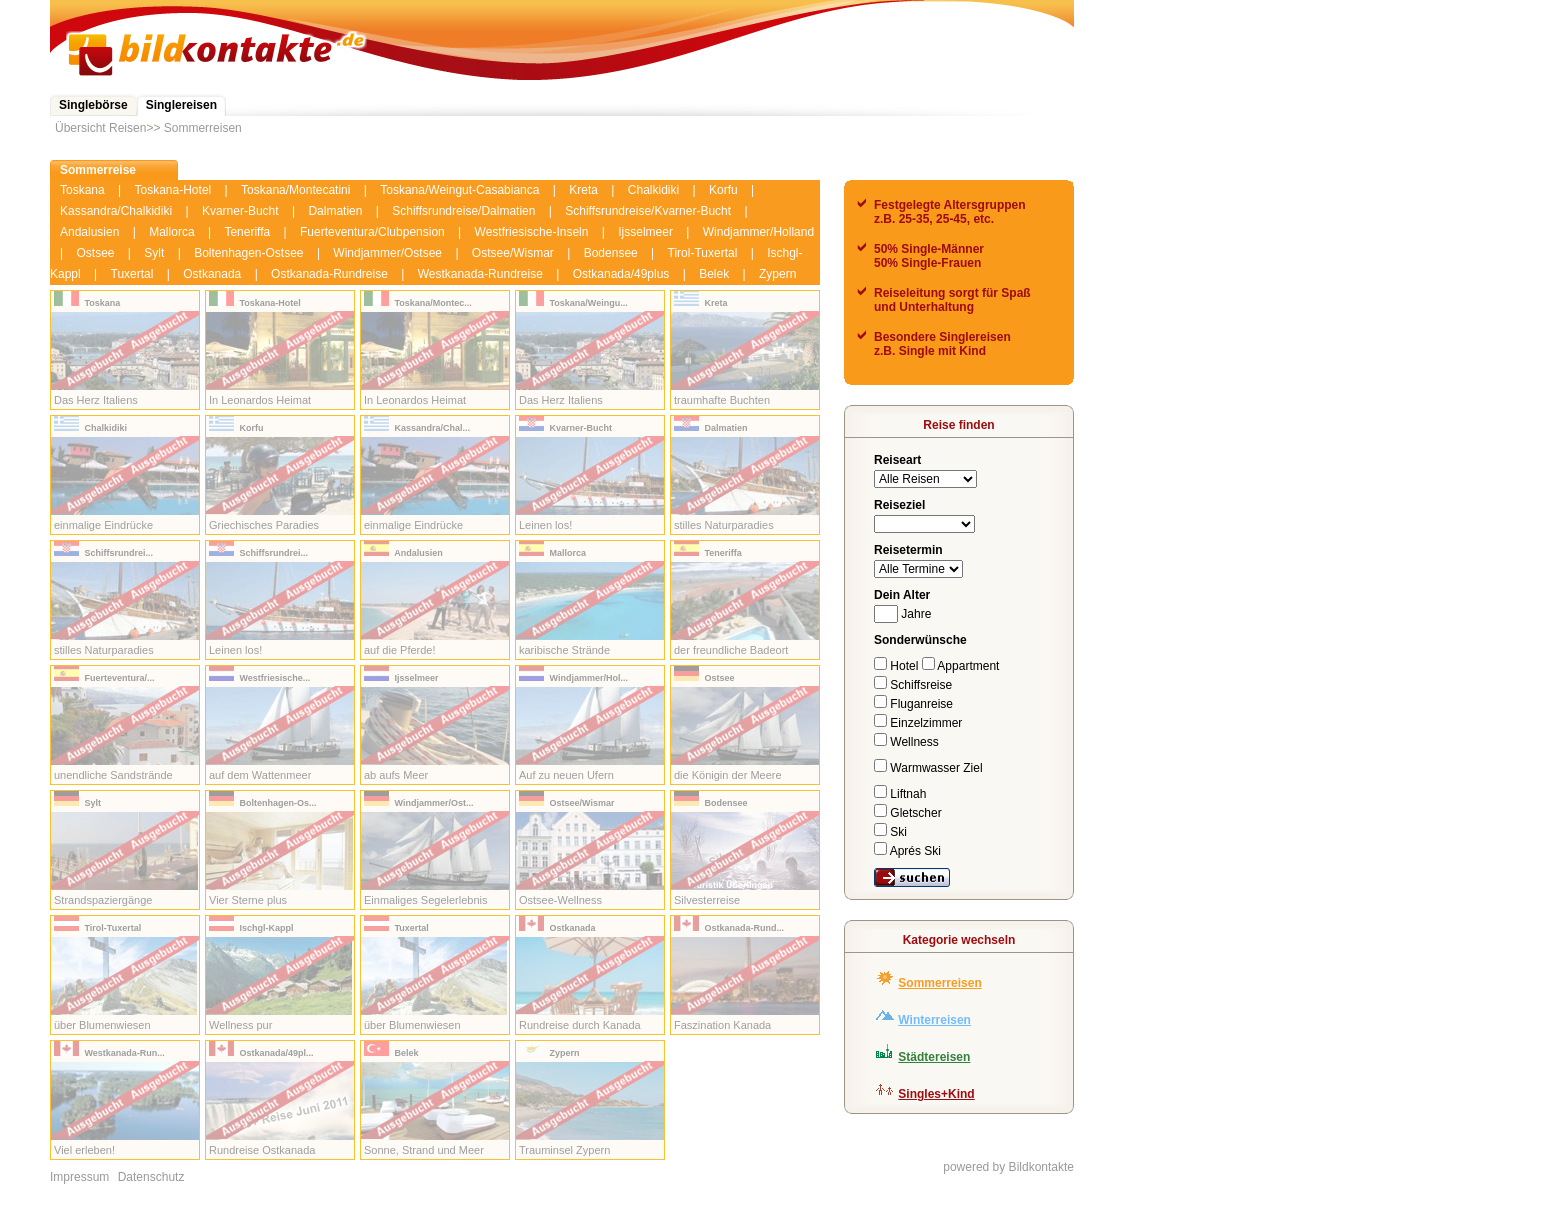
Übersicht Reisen (100, 128)
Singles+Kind (936, 1094)
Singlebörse (93, 105)
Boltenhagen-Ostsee (248, 253)
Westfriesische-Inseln (532, 232)
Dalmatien (335, 211)
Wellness (906, 742)
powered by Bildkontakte (1008, 1167)
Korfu (723, 190)
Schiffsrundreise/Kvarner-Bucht (648, 211)
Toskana (82, 190)
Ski (890, 832)
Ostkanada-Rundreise (329, 274)
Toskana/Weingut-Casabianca (459, 190)
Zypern (777, 274)
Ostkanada (212, 274)
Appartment (961, 666)
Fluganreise (913, 704)
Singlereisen (181, 105)
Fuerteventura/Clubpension (372, 232)
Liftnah (900, 794)
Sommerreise (98, 170)
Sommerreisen (203, 128)
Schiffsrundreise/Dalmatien (463, 211)
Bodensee (611, 253)
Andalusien (89, 232)
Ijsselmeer (645, 232)
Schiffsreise (913, 685)
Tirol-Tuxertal (703, 253)
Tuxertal (132, 274)
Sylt (154, 253)
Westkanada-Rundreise (480, 274)
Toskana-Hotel (173, 190)
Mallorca (171, 232)
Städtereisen (934, 1057)
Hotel (898, 666)
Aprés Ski (907, 851)
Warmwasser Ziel (928, 768)
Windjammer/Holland (758, 232)
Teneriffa (247, 232)
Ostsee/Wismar (513, 253)
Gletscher (908, 813)
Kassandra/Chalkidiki (116, 211)
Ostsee (95, 253)
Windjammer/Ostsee (387, 253)
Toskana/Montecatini (295, 190)
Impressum (79, 1177)
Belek (714, 274)
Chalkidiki (653, 190)
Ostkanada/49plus (621, 274)
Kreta (583, 190)
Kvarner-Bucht (240, 211)
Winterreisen (934, 1020)
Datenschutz (151, 1177)
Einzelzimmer (918, 723)
